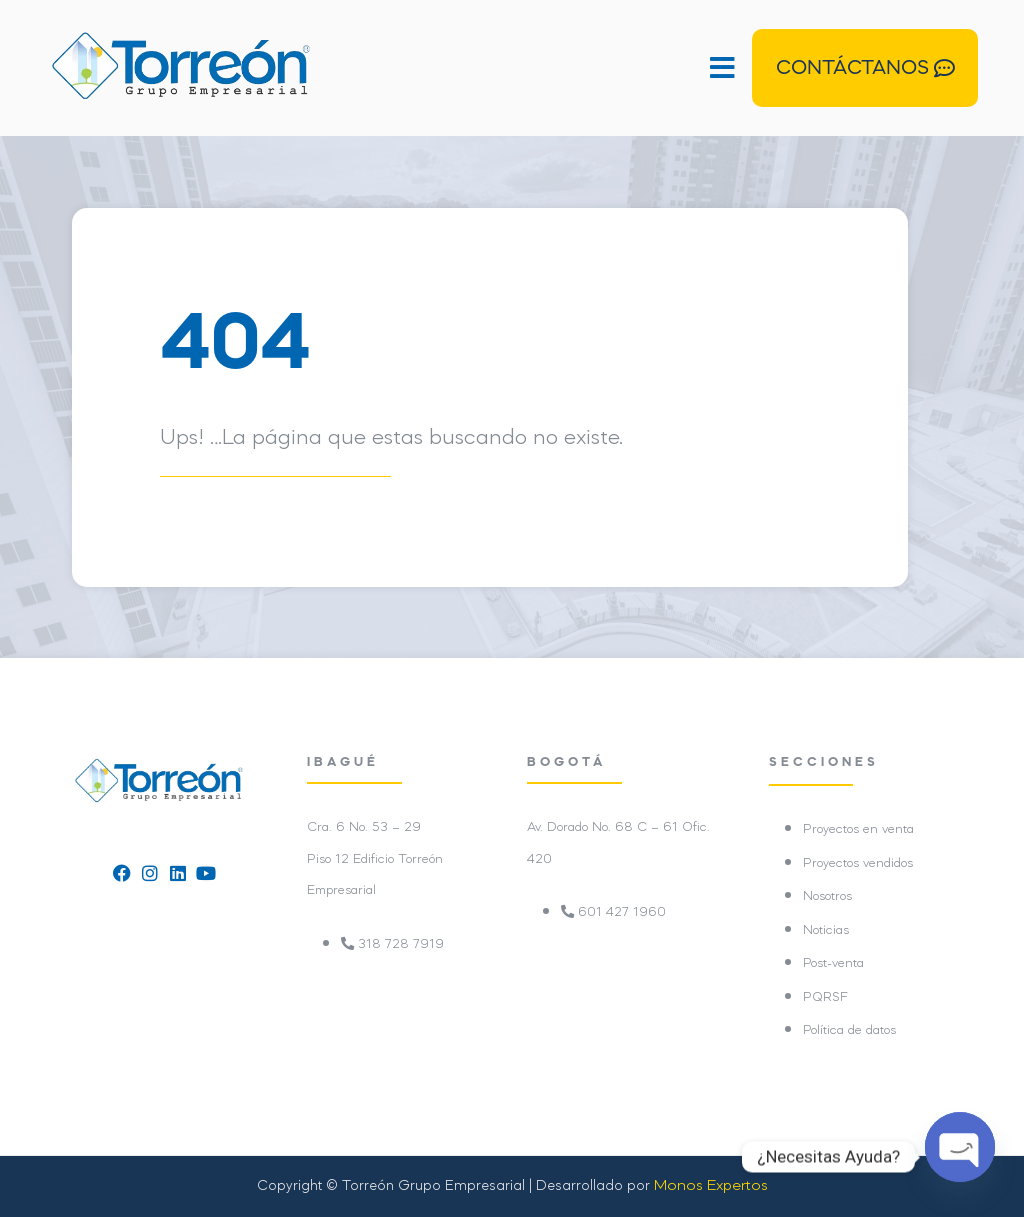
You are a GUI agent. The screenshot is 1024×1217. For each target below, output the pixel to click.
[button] (529, 68)
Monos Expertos (711, 1186)
